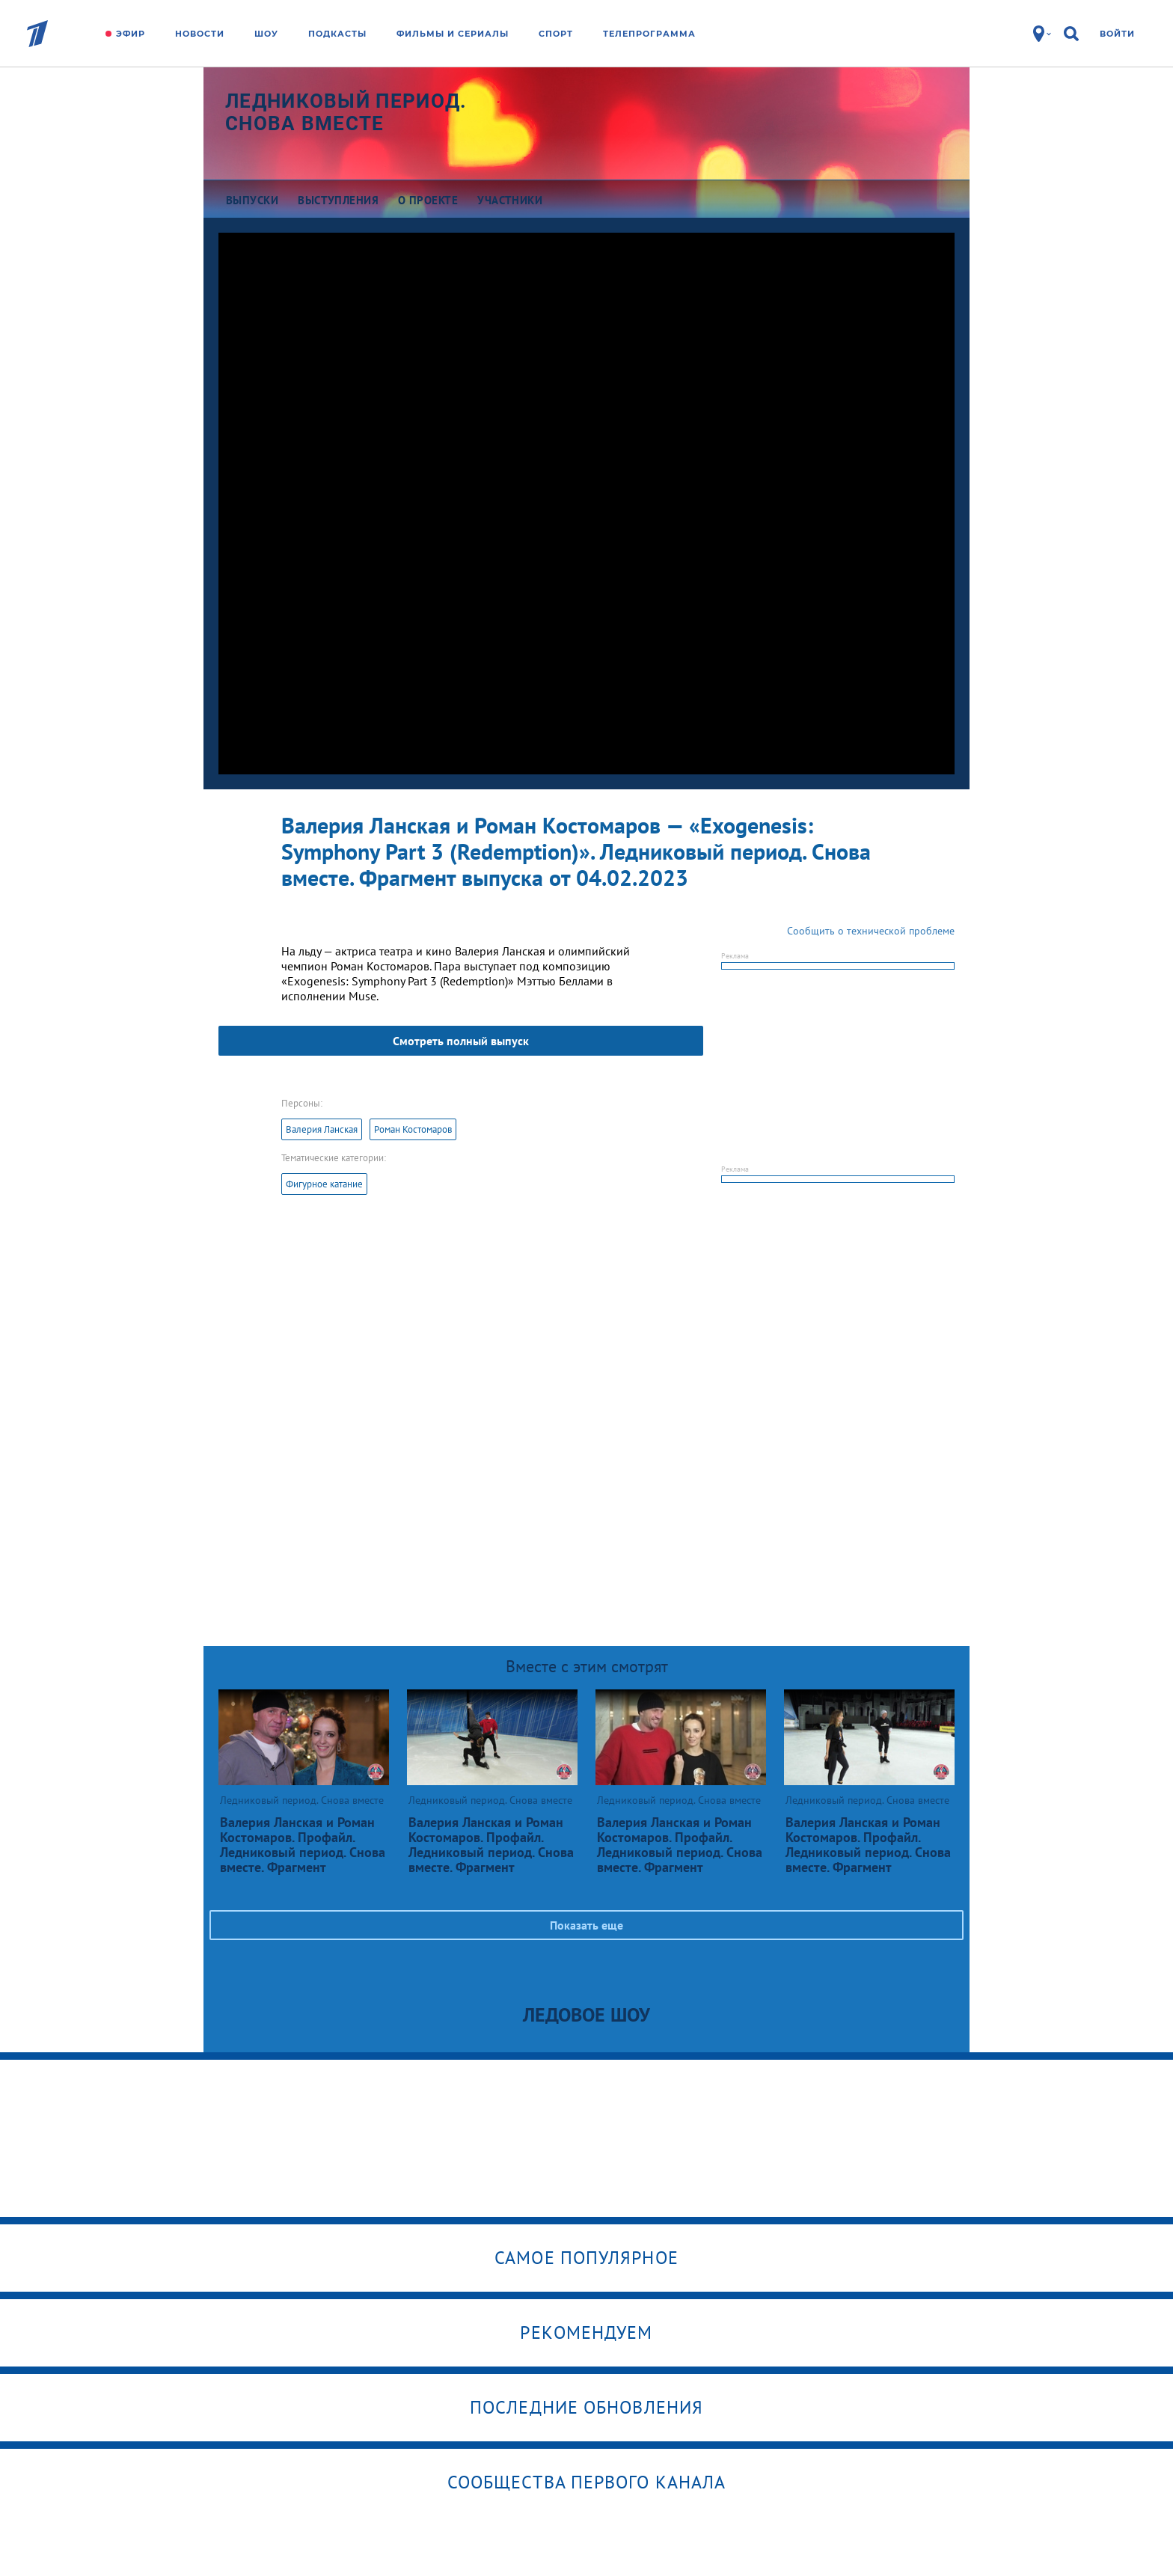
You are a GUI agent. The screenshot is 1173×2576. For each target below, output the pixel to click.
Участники (509, 200)
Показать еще (586, 1925)
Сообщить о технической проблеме (871, 930)
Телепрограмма (649, 33)
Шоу (266, 33)
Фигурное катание (324, 1184)
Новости (199, 33)
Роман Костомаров (413, 1129)
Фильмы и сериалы (452, 33)
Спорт (556, 33)
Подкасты (337, 33)
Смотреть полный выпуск (461, 1040)
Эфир (130, 33)
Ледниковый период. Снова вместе (346, 112)
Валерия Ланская (322, 1129)
